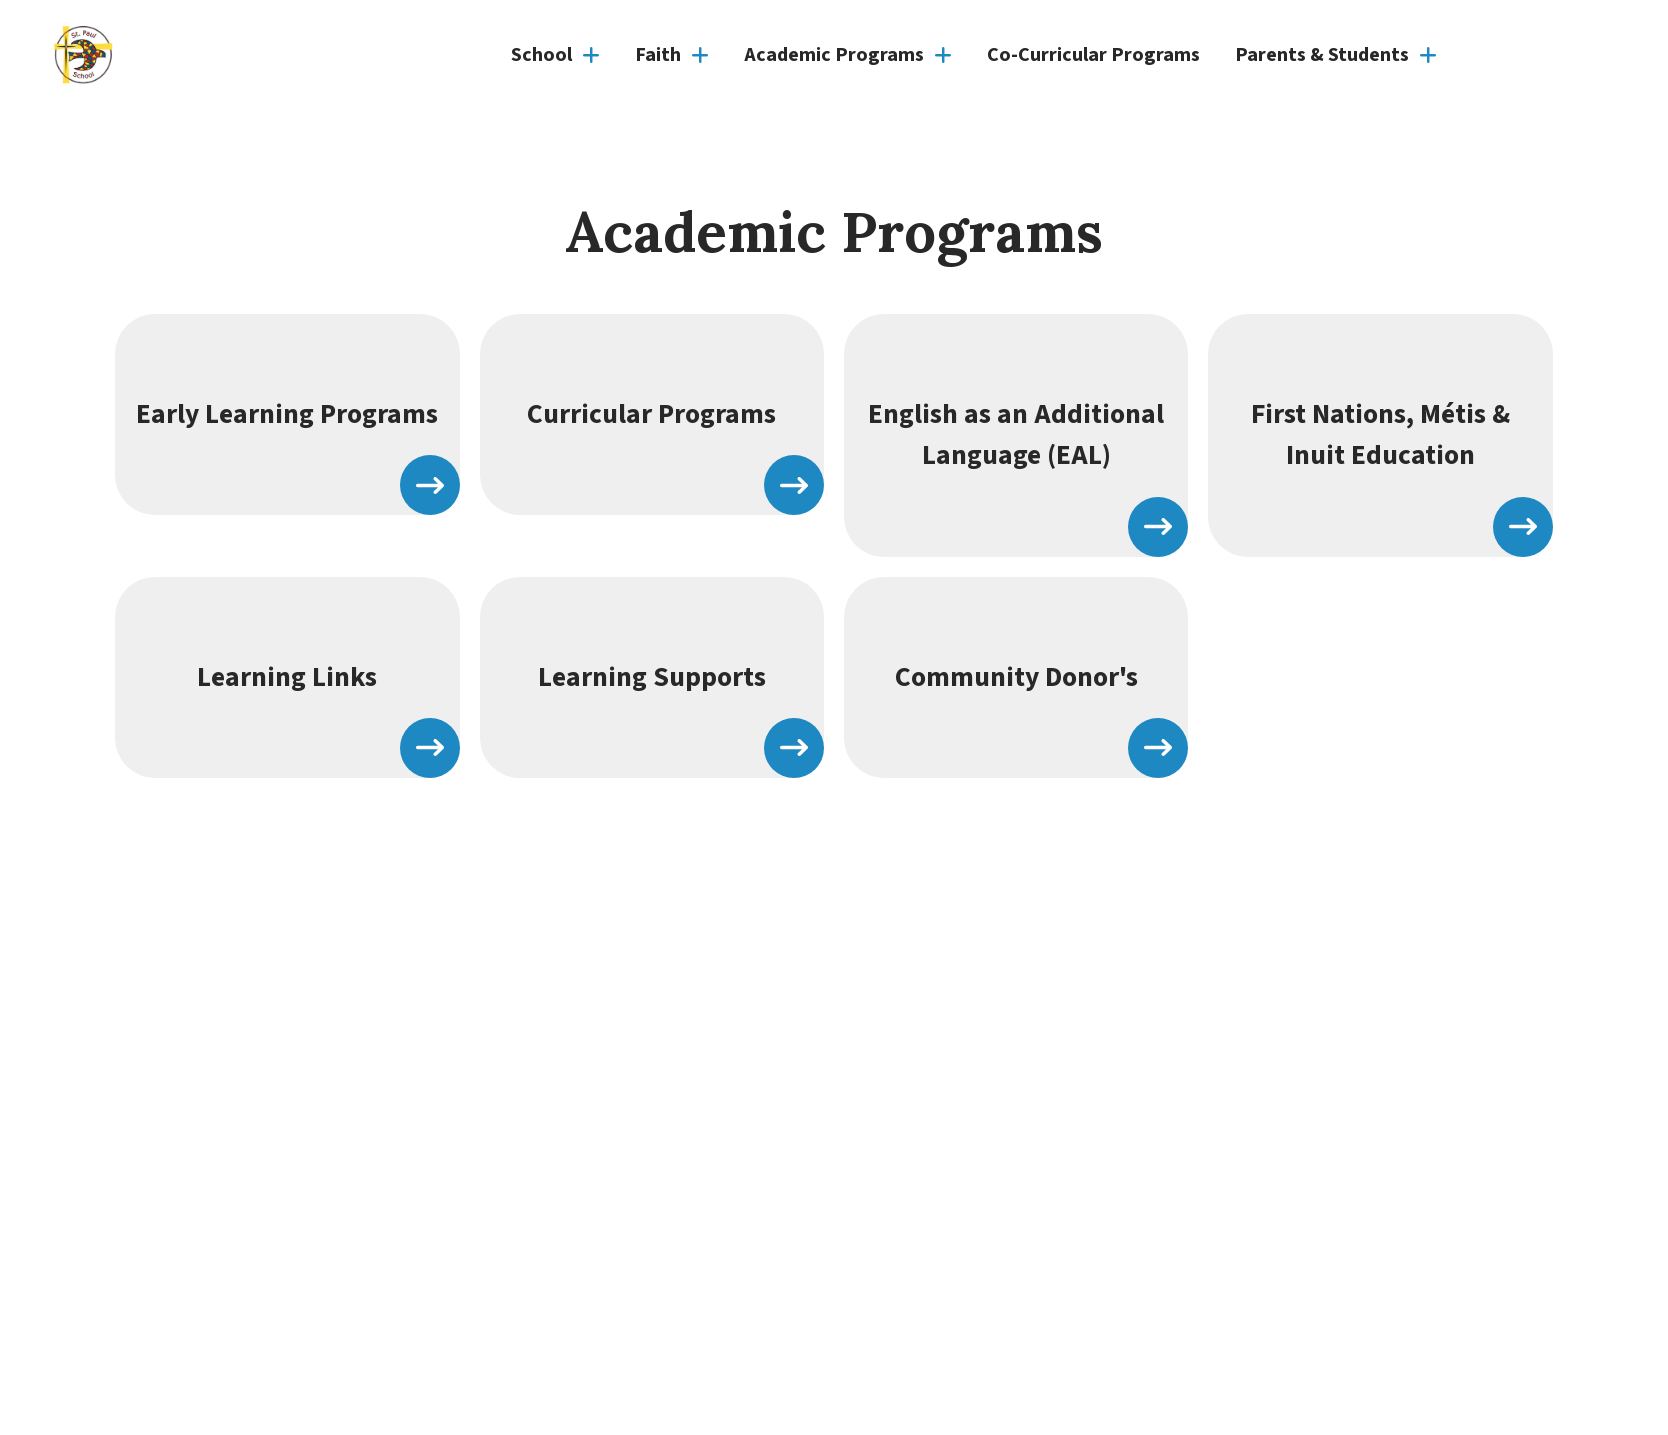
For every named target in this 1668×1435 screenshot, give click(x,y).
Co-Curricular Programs (1093, 55)
